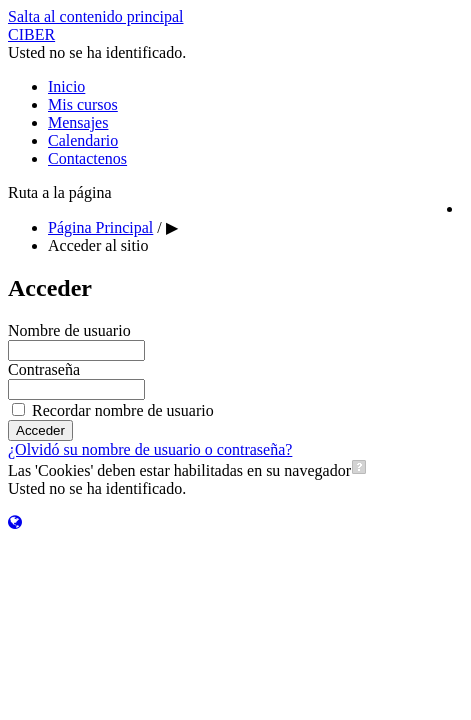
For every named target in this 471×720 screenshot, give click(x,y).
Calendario (83, 140)
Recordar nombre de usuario (123, 410)
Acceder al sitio (98, 245)
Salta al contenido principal (96, 16)
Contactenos (87, 158)
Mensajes (78, 122)
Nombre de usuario (69, 330)
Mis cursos (83, 104)
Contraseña (44, 369)
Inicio (66, 86)
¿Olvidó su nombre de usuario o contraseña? (150, 449)
